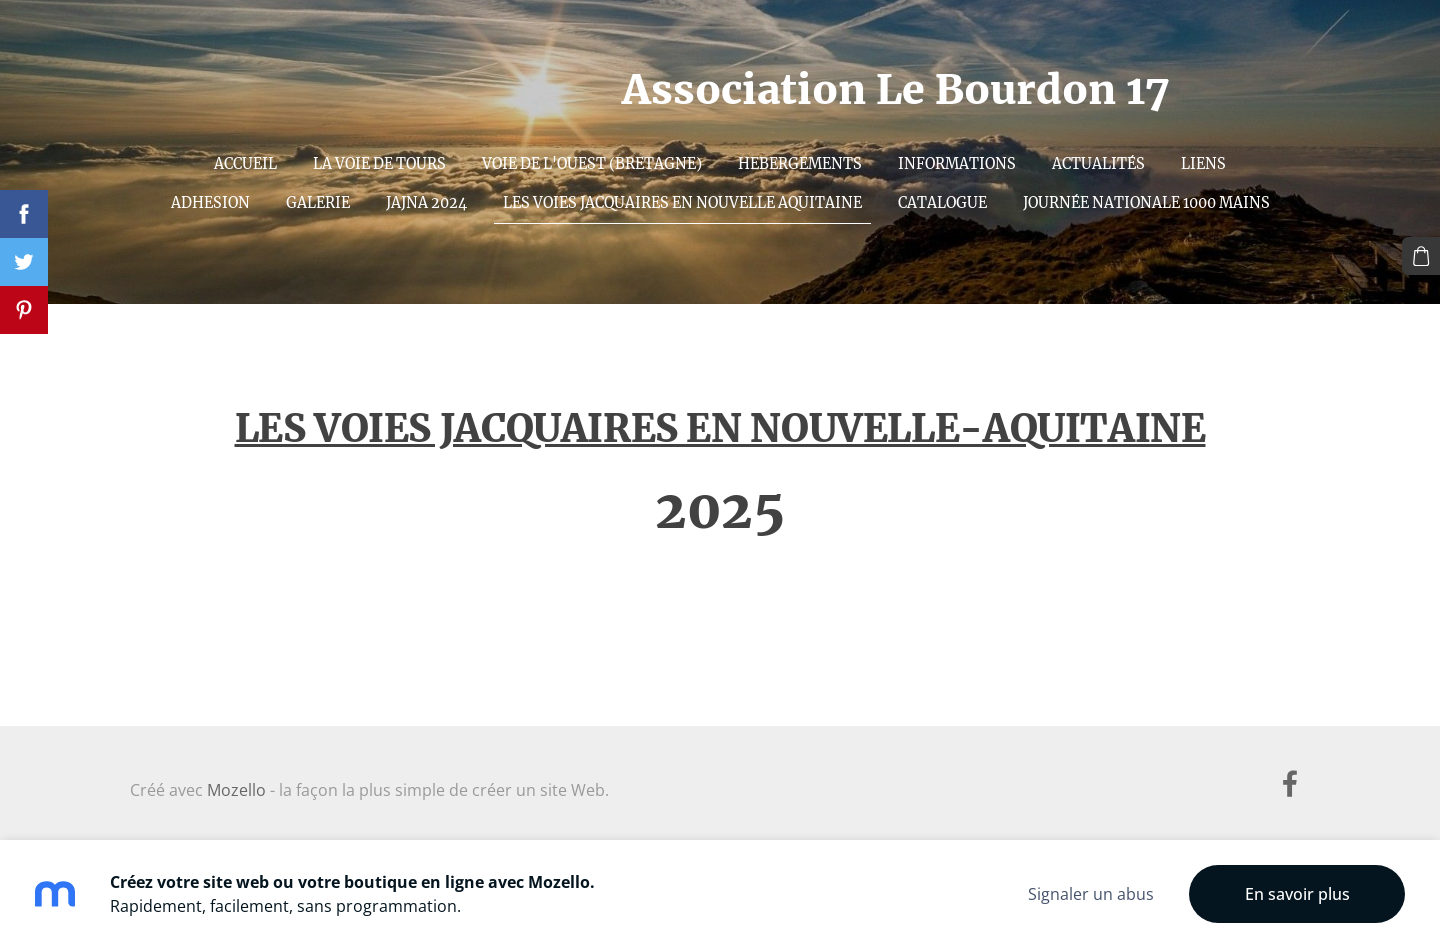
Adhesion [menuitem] (210, 203)
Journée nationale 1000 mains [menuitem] (1146, 203)
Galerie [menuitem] (318, 203)
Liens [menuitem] (1203, 164)
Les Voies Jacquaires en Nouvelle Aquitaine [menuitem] (682, 203)
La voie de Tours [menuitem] (379, 164)
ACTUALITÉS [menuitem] (1098, 164)
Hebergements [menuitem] (800, 164)
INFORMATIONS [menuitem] (957, 164)
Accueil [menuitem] (245, 164)
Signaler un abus (1091, 894)
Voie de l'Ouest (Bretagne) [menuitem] (592, 164)
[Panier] (1421, 256)
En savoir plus (1297, 894)
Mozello (236, 790)
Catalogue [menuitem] (942, 203)
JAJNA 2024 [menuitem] (426, 203)
